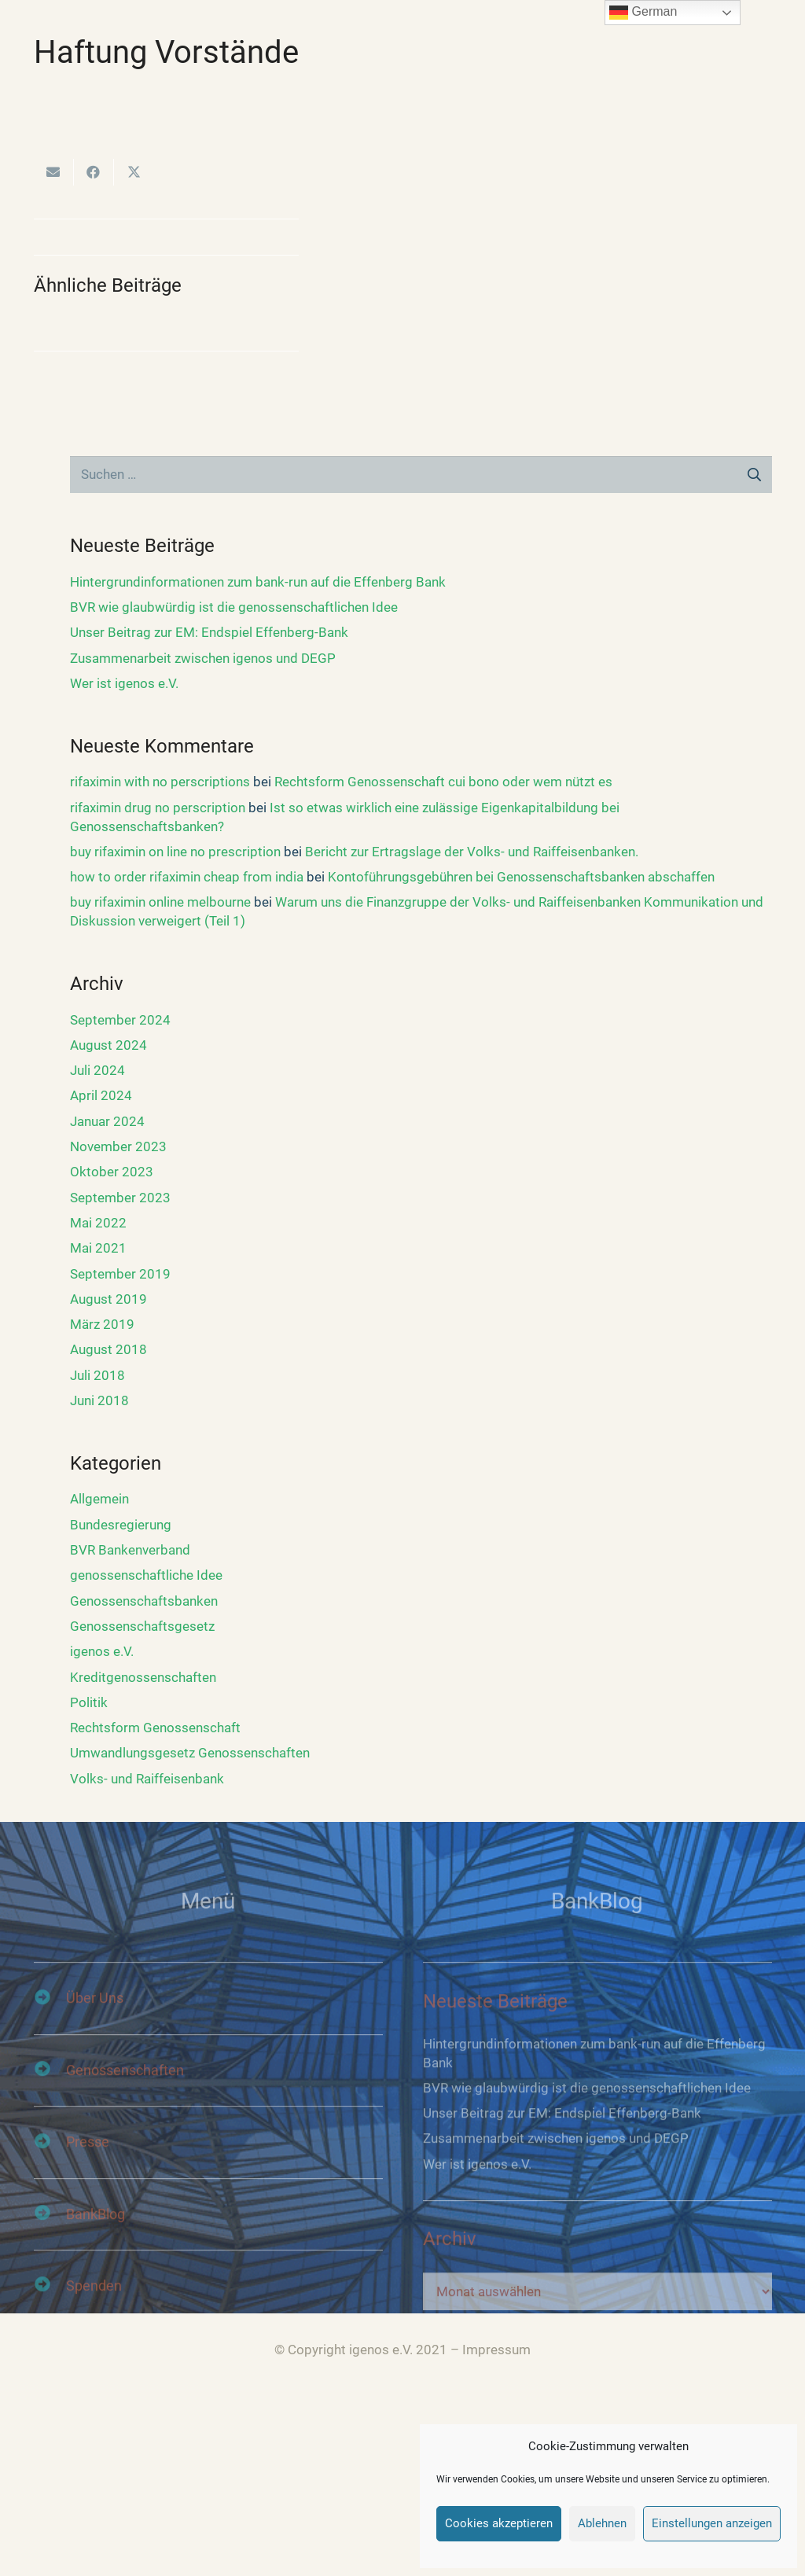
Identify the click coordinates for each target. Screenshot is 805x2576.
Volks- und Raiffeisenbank (147, 1779)
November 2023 (118, 1146)
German (643, 12)
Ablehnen (602, 2523)
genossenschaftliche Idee (146, 1575)
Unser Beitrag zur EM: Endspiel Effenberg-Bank (209, 632)
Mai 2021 (98, 1248)
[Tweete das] (134, 172)
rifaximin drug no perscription (157, 807)
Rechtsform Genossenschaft (155, 1727)
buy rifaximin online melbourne (160, 902)
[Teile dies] (94, 172)
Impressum (496, 2349)
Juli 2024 (97, 1070)
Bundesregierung (120, 1525)
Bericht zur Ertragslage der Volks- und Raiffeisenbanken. (471, 851)
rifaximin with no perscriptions (160, 781)
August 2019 (108, 1299)
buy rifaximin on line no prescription (175, 851)
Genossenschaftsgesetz (142, 1626)
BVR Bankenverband (130, 1550)
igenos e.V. (102, 1651)
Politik (89, 1702)
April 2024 (101, 1095)
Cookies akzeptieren (499, 2523)
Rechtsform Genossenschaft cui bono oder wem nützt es (443, 781)
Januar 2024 (107, 1121)
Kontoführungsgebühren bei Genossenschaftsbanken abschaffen (521, 877)
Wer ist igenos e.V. (124, 683)
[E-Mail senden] (54, 172)
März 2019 (102, 1324)
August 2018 (108, 1349)
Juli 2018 (97, 1375)
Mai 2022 (98, 1223)
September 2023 (120, 1197)
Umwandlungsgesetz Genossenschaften (190, 1753)
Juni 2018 (99, 1400)
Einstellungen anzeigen (712, 2523)
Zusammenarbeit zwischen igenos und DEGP (203, 658)
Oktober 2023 (111, 1171)
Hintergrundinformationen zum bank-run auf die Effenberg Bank (258, 582)
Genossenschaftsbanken (144, 1601)
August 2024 (108, 1045)
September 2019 (120, 1274)
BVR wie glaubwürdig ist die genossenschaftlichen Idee (234, 607)
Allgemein (99, 1499)
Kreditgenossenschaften (143, 1677)
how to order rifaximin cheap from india (186, 877)
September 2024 (120, 1020)
